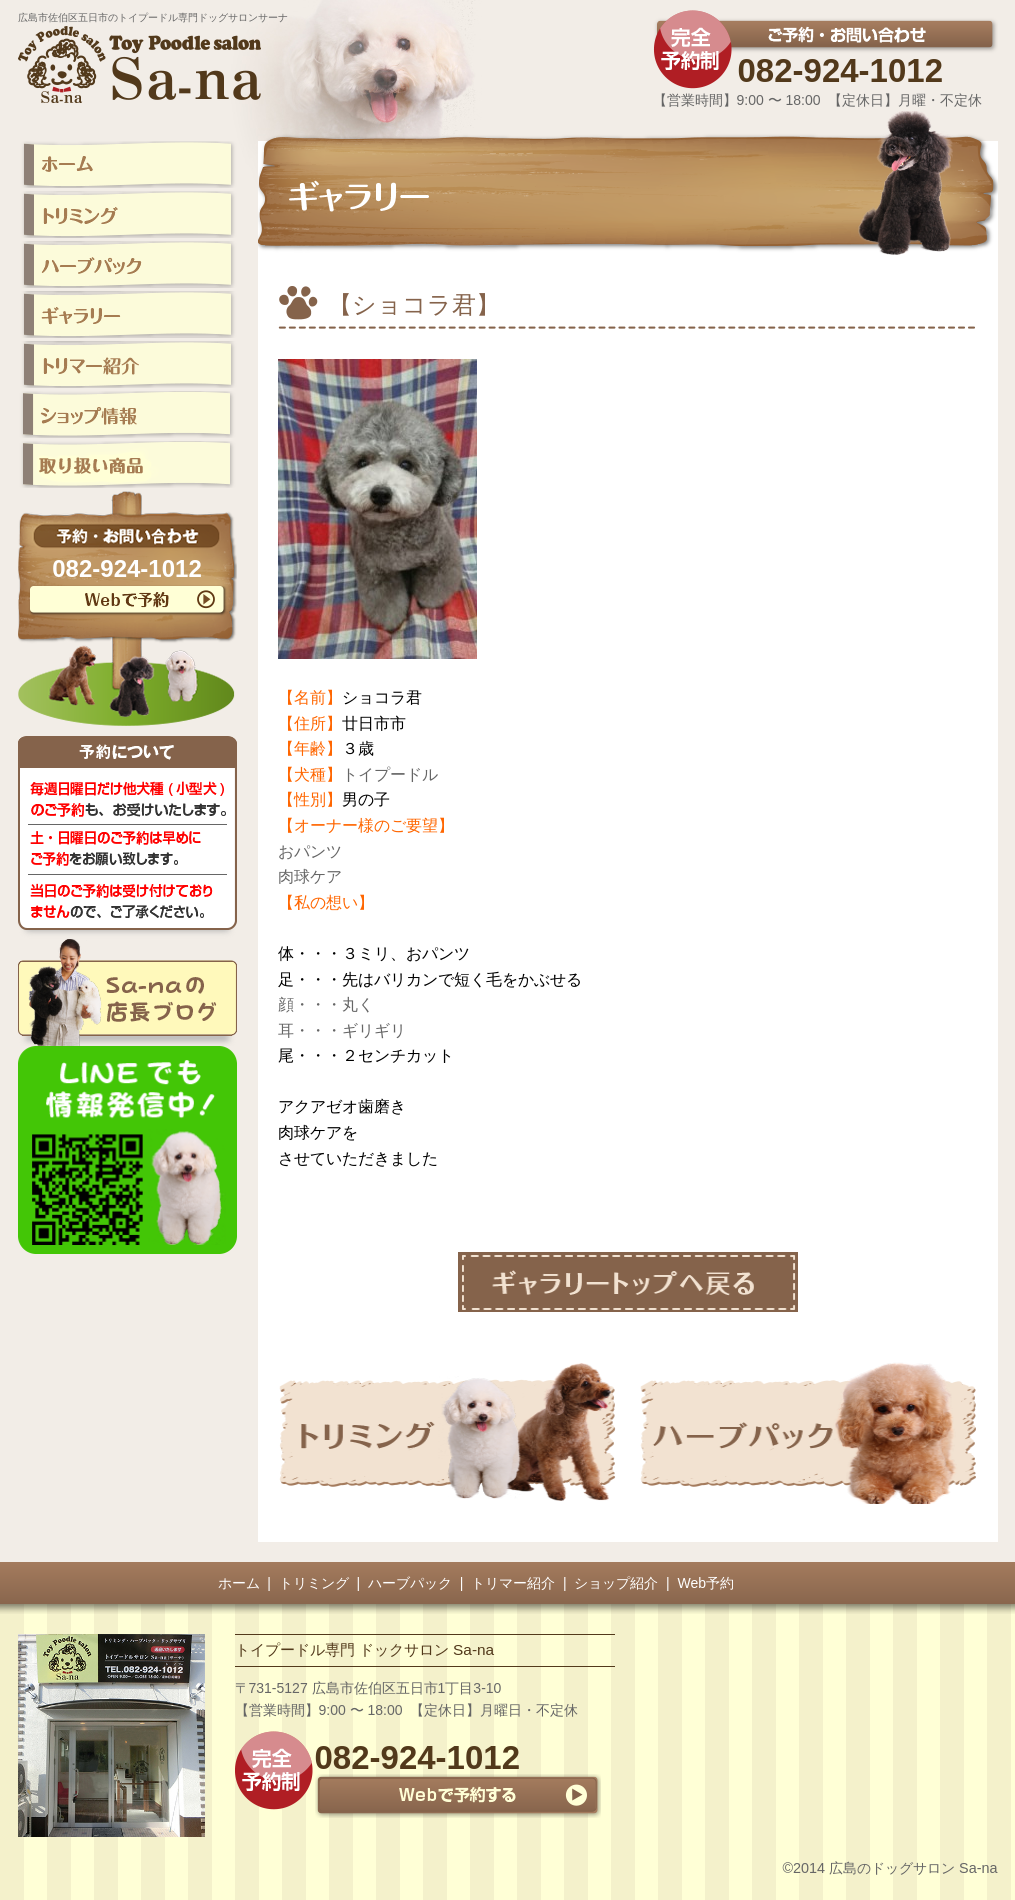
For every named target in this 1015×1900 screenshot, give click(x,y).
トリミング (314, 1583)
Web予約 (706, 1583)
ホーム (239, 1583)
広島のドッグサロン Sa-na (913, 1868)
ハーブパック (410, 1583)
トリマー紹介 (513, 1583)
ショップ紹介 (616, 1583)
